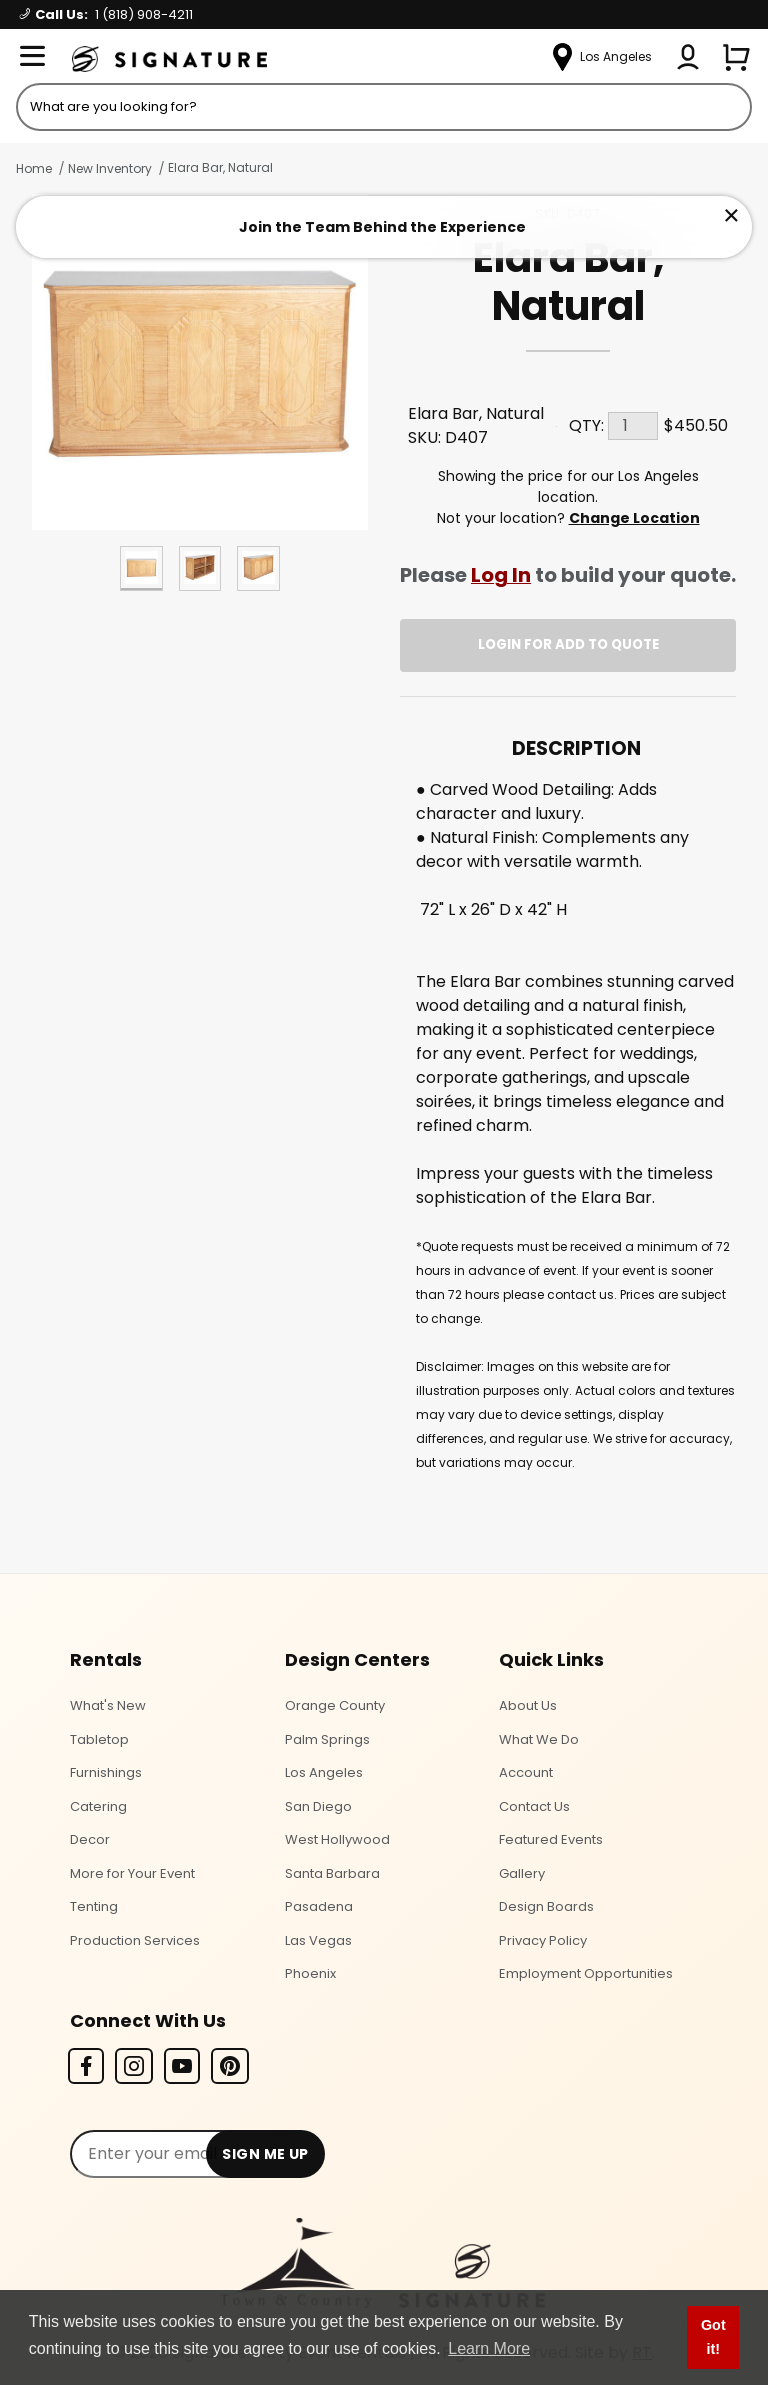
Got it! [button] (713, 2337)
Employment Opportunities (586, 1973)
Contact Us (534, 1806)
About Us (528, 1705)
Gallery (522, 1873)
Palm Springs (327, 1739)
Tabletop (99, 1739)
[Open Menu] (32, 57)
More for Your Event (132, 1873)
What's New (108, 1705)
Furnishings (106, 1772)
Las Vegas (318, 1940)
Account (526, 1772)
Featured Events (551, 1839)
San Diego (318, 1806)
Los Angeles (324, 1772)
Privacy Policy (543, 1940)
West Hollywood (337, 1839)
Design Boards (546, 1906)
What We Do (539, 1739)
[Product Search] (384, 107)
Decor (90, 1839)
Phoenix (310, 1973)
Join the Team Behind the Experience (382, 227)
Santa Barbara (332, 1873)
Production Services (135, 1940)
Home (34, 168)
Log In (501, 575)
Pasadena (319, 1906)
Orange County (335, 1705)
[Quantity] (633, 426)
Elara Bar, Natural (220, 167)
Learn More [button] (489, 2348)
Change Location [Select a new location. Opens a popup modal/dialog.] (634, 518)
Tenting (94, 1906)
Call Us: (106, 14)
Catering (98, 1806)
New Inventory (110, 168)
